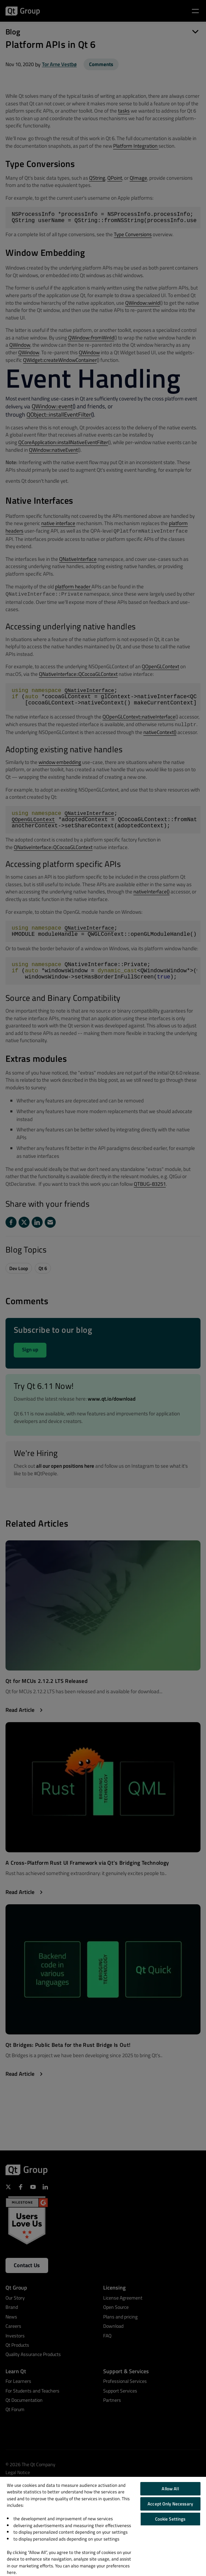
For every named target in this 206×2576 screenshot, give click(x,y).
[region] (103, 2526)
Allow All (170, 2488)
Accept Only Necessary (170, 2503)
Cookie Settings (170, 2518)
